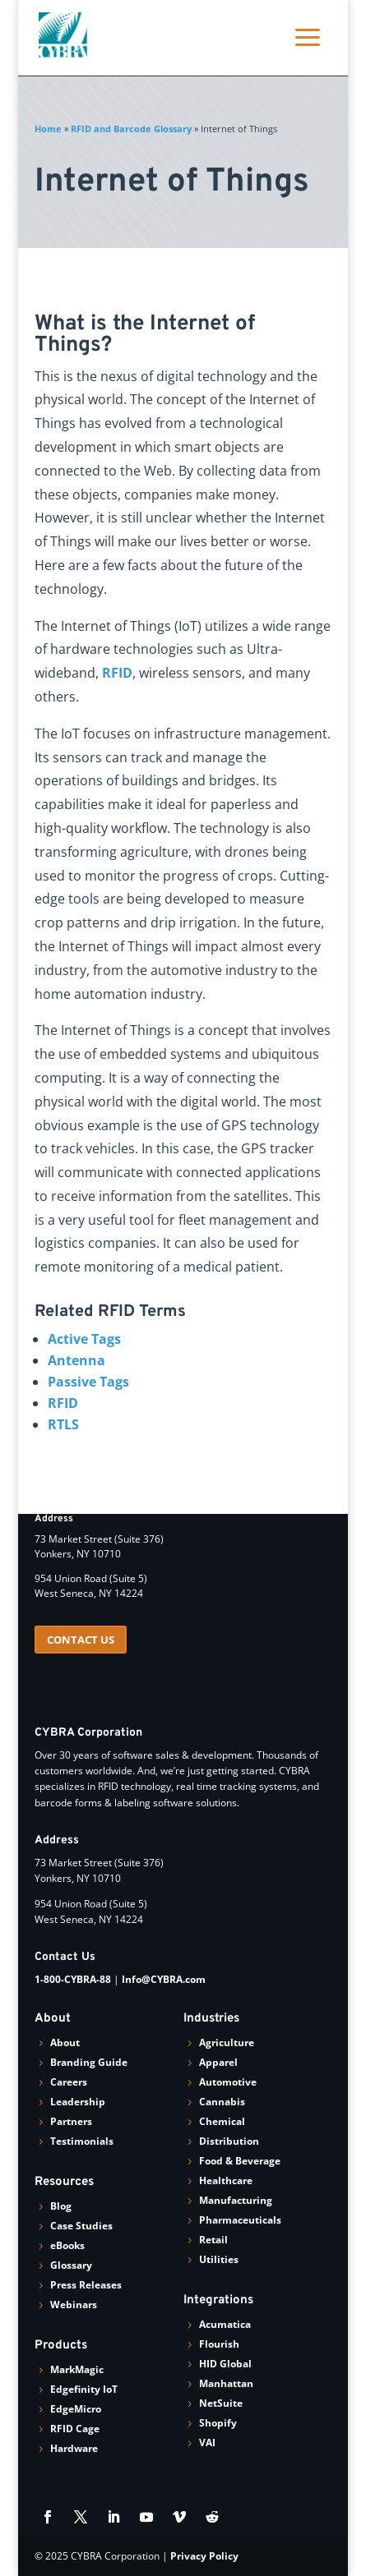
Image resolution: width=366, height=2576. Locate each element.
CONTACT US (80, 1639)
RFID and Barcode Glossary (131, 128)
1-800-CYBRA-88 (73, 1979)
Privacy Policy (204, 2556)
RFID (117, 673)
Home (48, 128)
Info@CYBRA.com (164, 1979)
